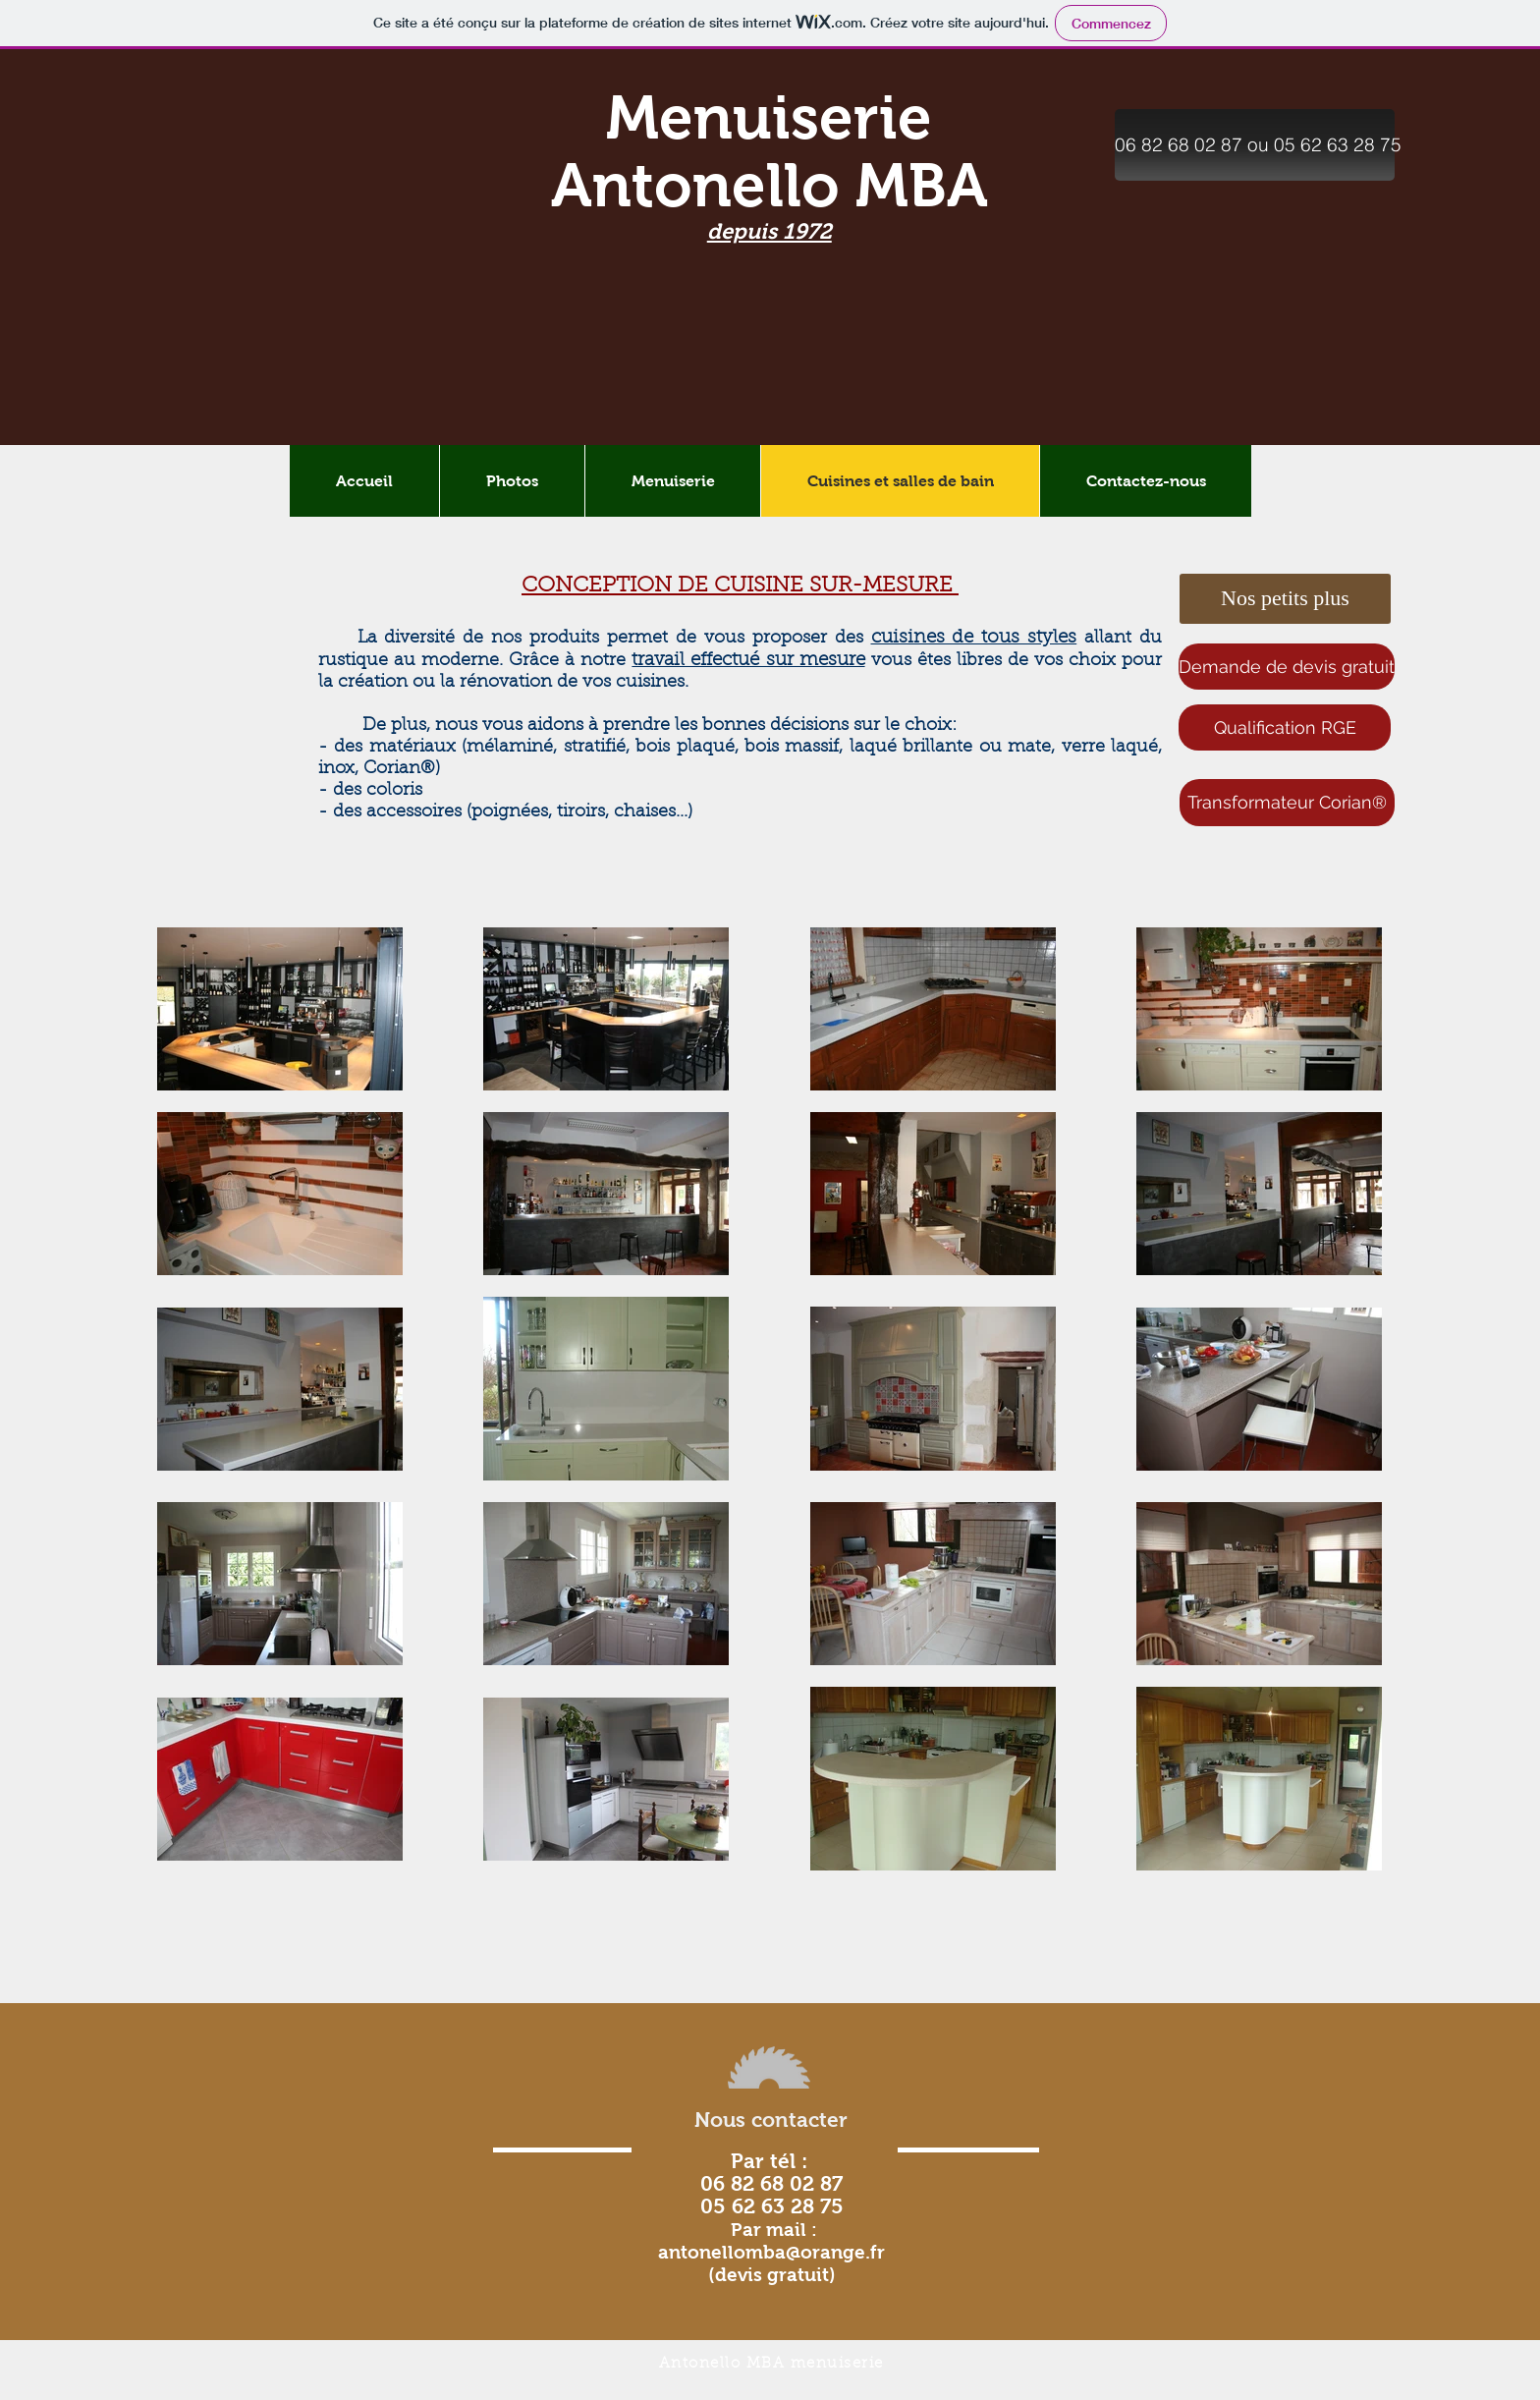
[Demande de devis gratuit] (1287, 666)
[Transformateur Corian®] (1287, 802)
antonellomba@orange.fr (771, 2252)
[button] (1255, 145)
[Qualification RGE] (1285, 727)
